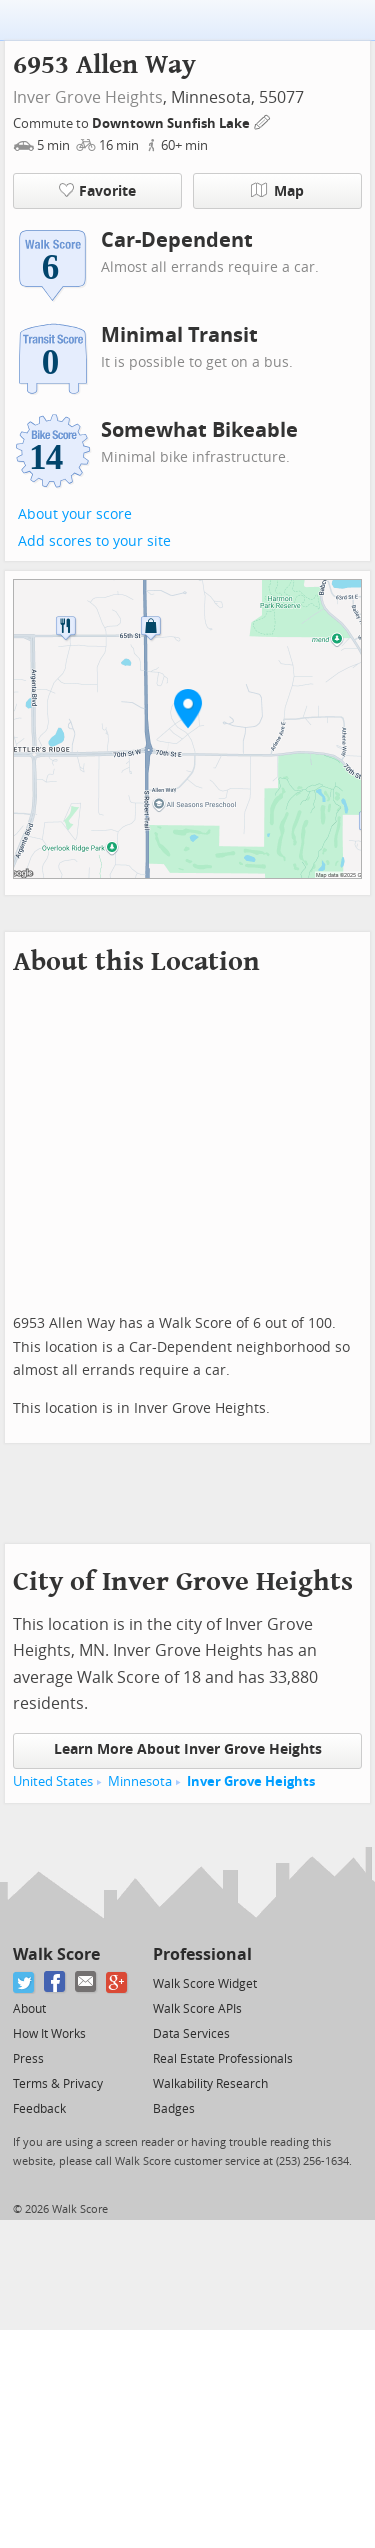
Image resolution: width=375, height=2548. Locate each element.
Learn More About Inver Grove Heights (188, 1749)
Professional (202, 1954)
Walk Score (56, 1954)
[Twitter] (24, 1982)
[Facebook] (55, 1982)
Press (28, 2059)
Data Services (191, 2034)
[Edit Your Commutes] (263, 120)
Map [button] (277, 191)
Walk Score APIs (197, 2009)
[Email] (86, 1982)
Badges (174, 2109)
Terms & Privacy (58, 2084)
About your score (75, 514)
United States (53, 1781)
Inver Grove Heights (88, 97)
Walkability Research (210, 2084)
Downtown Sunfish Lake (172, 123)
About (29, 2009)
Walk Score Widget (205, 1984)
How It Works (49, 2034)
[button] (188, 708)
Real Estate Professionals (223, 2059)
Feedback (39, 2109)
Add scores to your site (94, 541)
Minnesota (140, 1781)
